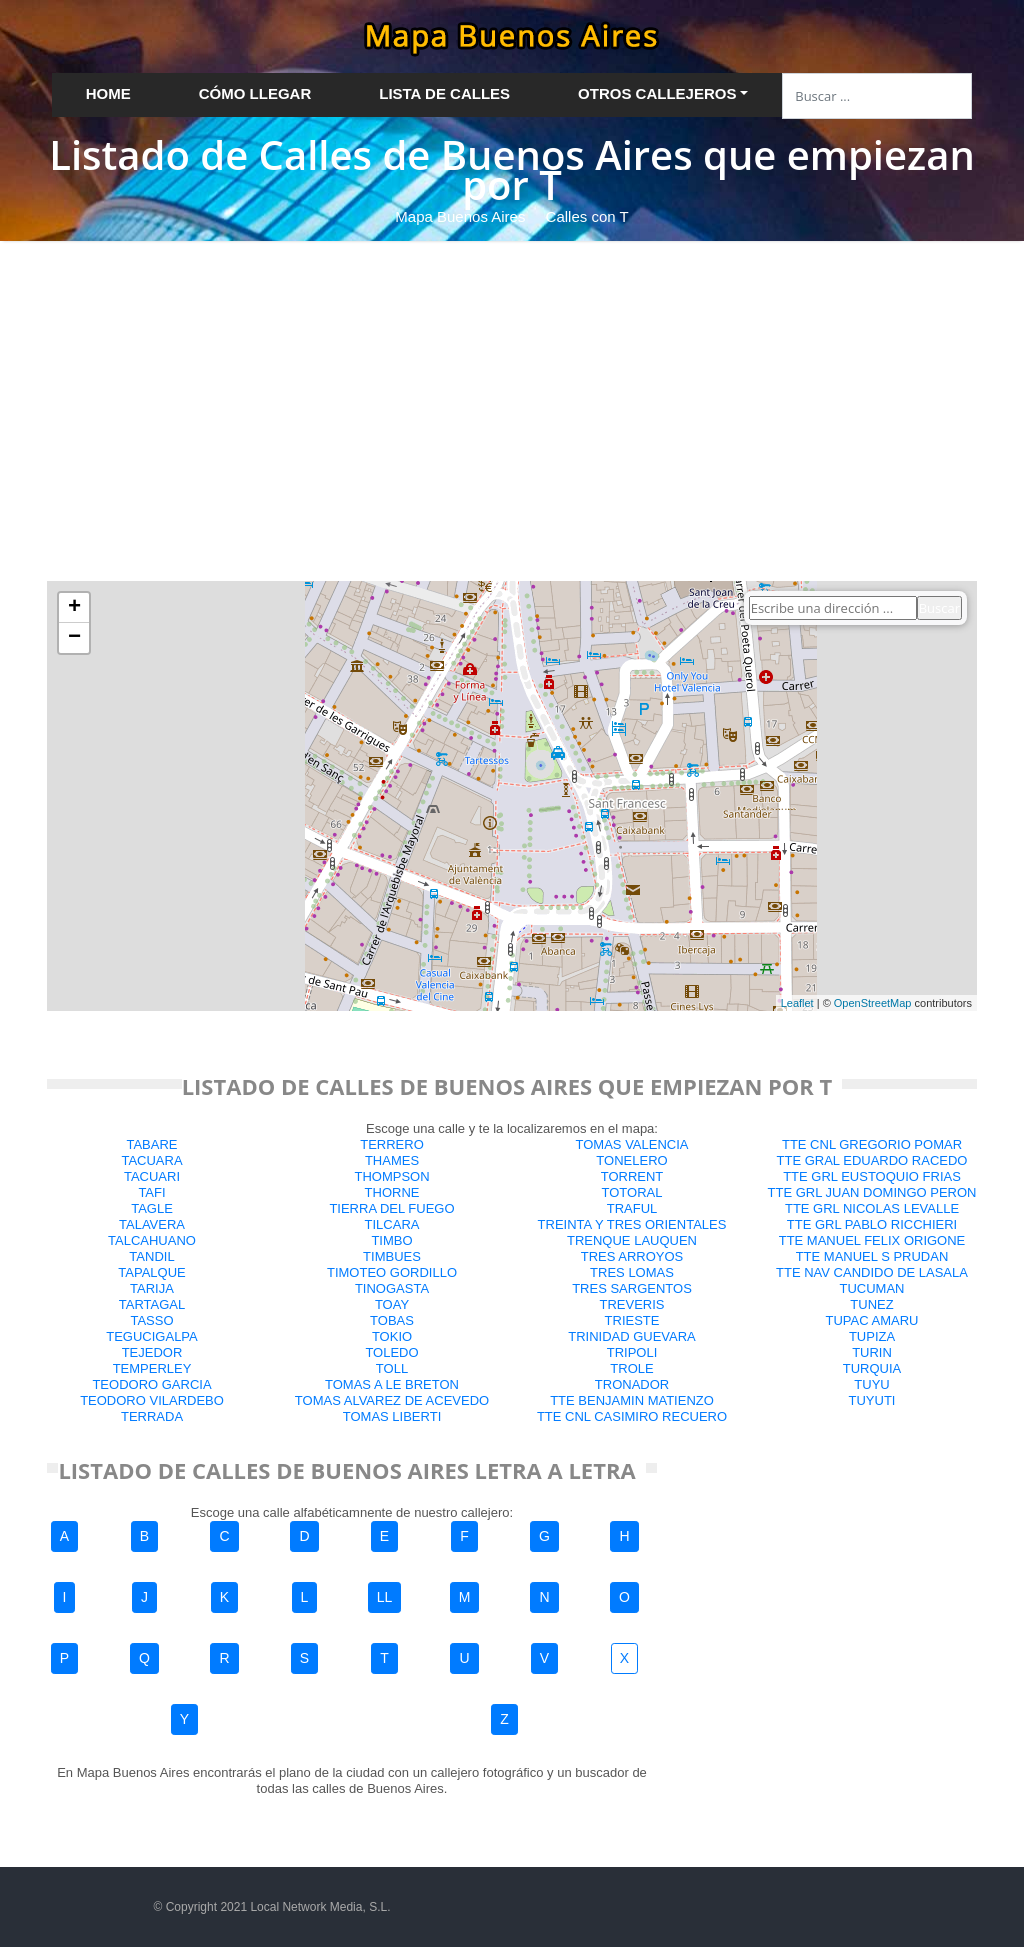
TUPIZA (872, 1336)
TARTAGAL (152, 1304)
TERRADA (152, 1416)
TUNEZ (871, 1304)
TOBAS (392, 1320)
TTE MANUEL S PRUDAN (872, 1256)
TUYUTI (872, 1400)
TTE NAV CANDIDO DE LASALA (872, 1272)
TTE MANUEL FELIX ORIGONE (872, 1240)
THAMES (392, 1160)
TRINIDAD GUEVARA (632, 1336)
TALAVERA (152, 1224)
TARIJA (152, 1288)
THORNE (392, 1192)
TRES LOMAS (632, 1272)
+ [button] (74, 608)
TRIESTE (632, 1320)
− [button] (74, 638)
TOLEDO (391, 1352)
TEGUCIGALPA (152, 1336)
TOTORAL (632, 1192)
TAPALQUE (151, 1272)
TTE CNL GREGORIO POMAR (872, 1144)
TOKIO (392, 1336)
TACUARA (151, 1160)
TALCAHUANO (152, 1240)
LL (385, 1597)
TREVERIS (631, 1304)
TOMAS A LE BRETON (392, 1384)
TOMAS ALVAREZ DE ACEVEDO (392, 1400)
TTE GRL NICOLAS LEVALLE (872, 1208)
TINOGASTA (392, 1288)
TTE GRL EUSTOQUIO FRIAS (872, 1176)
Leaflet (797, 1003)
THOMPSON (391, 1176)
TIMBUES (392, 1256)
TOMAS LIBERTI (392, 1416)
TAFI (151, 1192)
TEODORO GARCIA (151, 1384)
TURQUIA (872, 1368)
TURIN (872, 1352)
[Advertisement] (512, 391)
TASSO (151, 1320)
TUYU (871, 1384)
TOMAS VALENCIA (632, 1144)
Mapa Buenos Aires (460, 216)
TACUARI (152, 1176)
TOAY (392, 1304)
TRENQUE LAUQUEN (632, 1240)
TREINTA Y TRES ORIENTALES (632, 1224)
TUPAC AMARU (872, 1320)
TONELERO (631, 1160)
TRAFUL (632, 1208)
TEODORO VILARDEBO (152, 1400)
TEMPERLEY (152, 1368)
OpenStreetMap (873, 1003)
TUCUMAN (872, 1288)
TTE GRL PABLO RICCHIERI (872, 1224)
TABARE (151, 1144)
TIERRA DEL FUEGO (391, 1208)
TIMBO (391, 1240)
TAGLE (152, 1208)
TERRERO (392, 1144)
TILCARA (392, 1224)
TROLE (631, 1368)
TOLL (392, 1368)
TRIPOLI (632, 1352)
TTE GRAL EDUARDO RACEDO (872, 1160)
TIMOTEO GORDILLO (392, 1272)
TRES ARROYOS (632, 1256)
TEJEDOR (152, 1352)
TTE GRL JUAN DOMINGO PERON (872, 1192)
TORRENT (632, 1176)
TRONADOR (632, 1384)
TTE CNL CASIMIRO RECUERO (632, 1416)
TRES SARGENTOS (632, 1288)
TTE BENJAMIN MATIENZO (632, 1400)
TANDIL (151, 1256)
